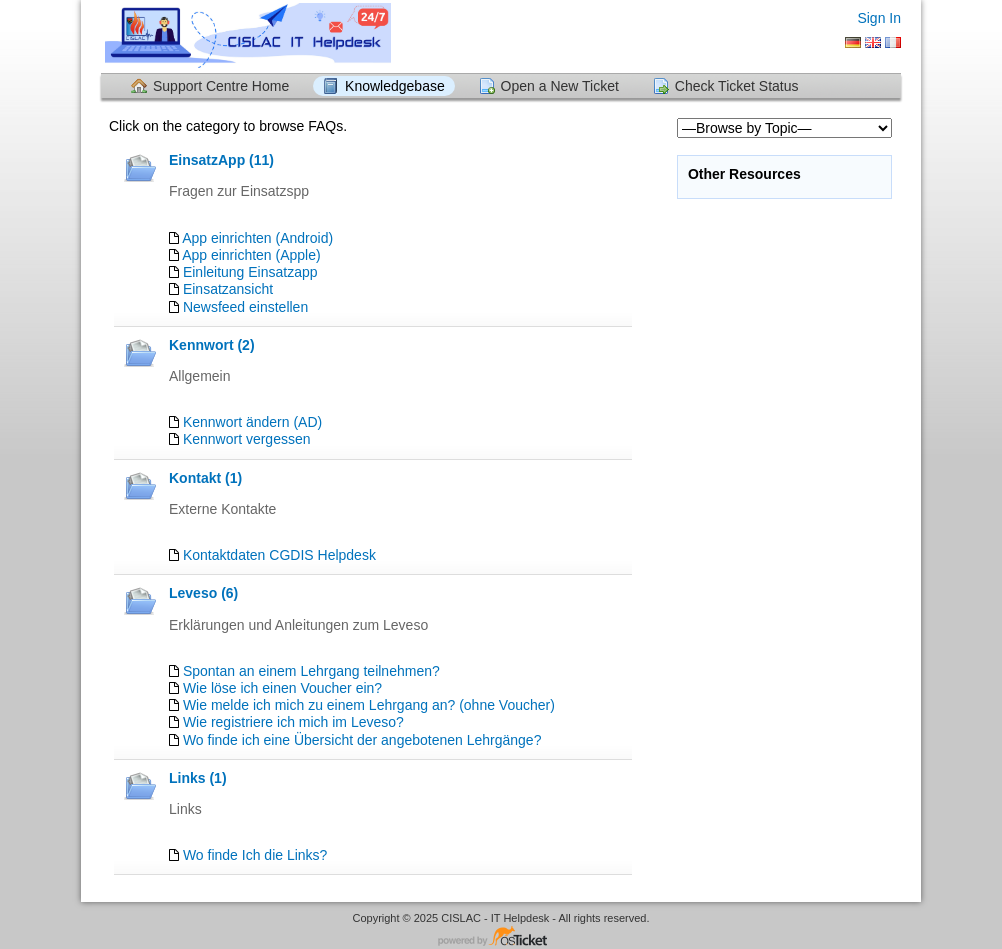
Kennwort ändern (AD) (252, 422)
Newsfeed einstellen (245, 307)
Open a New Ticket (560, 86)
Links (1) (198, 778)
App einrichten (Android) (257, 238)
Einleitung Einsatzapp (250, 272)
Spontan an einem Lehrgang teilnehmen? (311, 671)
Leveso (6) (203, 593)
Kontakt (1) (205, 478)
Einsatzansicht (228, 289)
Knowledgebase (395, 86)
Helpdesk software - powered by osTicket (501, 937)
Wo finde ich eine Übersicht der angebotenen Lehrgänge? (362, 740)
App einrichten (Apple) (251, 255)
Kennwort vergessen (247, 439)
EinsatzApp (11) (221, 160)
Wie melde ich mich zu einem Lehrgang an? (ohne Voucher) (369, 705)
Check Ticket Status (737, 86)
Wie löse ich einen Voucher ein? (282, 688)
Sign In (879, 18)
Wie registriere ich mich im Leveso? (293, 722)
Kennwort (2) (212, 345)
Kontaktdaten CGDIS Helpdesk (279, 555)
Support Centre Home (221, 86)
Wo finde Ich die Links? (255, 855)
